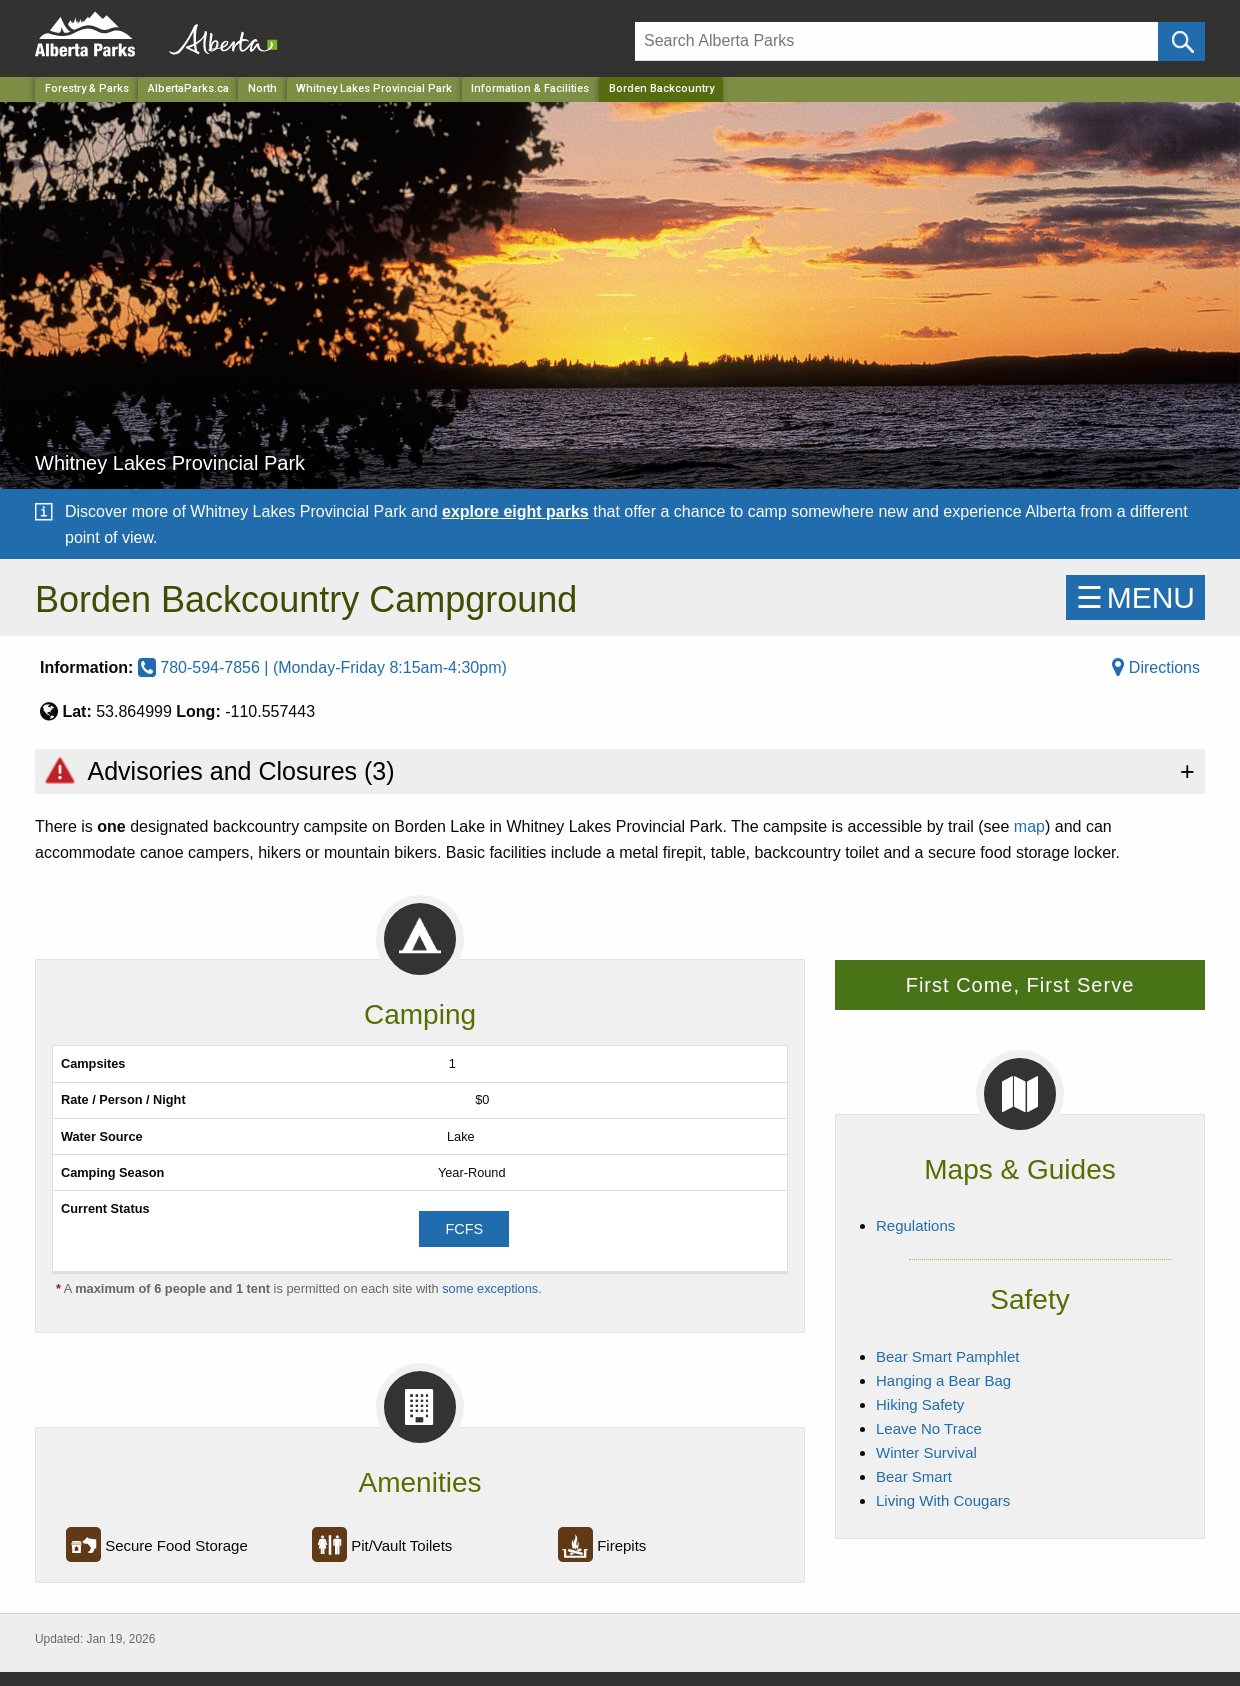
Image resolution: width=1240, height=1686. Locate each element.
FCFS (464, 1229)
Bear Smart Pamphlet (947, 1356)
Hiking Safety (920, 1404)
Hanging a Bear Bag (943, 1380)
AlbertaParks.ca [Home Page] (188, 88)
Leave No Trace (929, 1428)
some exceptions (490, 1288)
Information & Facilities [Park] (530, 88)
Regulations (915, 1225)
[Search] (896, 41)
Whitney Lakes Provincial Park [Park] (374, 88)
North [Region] (262, 88)
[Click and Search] (1181, 41)
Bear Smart (914, 1476)
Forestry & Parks (87, 88)
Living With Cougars (943, 1500)
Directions (1156, 667)
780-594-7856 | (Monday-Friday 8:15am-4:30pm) (322, 667)
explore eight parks (515, 511)
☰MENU (1135, 597)
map (1029, 826)
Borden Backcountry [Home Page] (661, 88)
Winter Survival (926, 1452)
